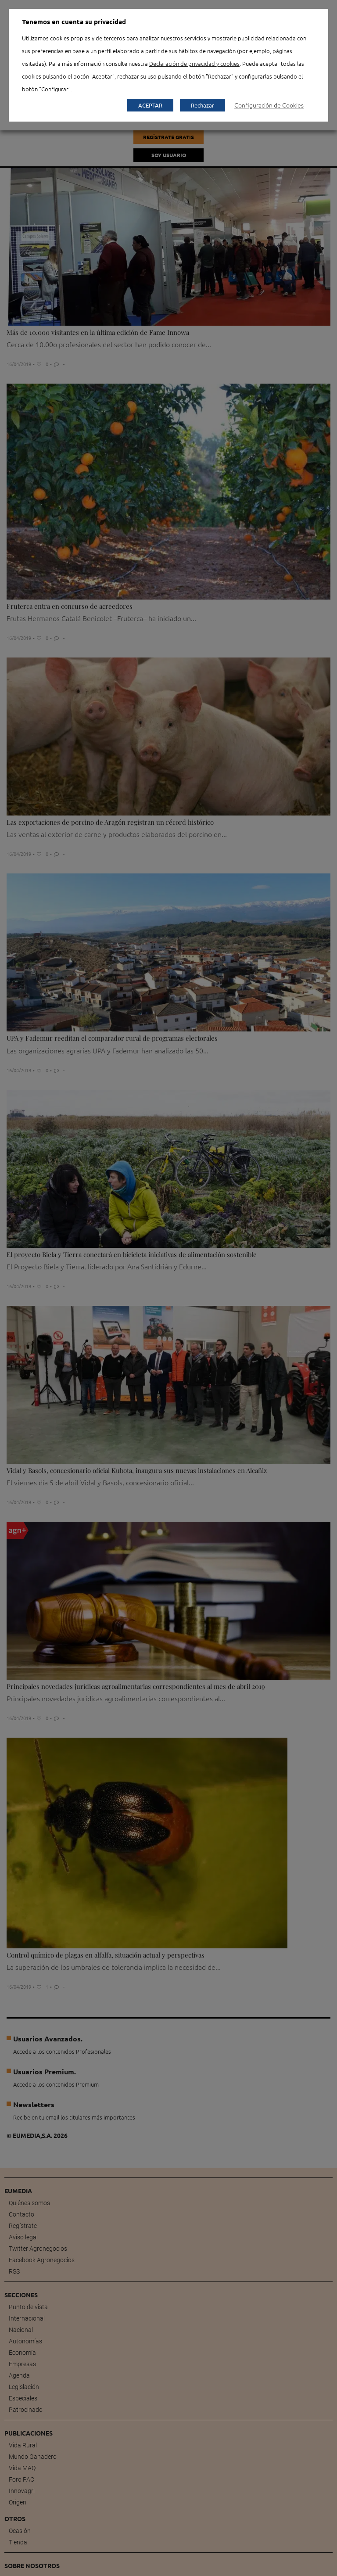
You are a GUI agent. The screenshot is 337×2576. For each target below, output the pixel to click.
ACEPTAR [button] (150, 105)
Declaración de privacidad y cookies (194, 63)
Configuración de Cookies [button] (269, 105)
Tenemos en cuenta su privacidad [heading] (74, 21)
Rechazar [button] (202, 105)
